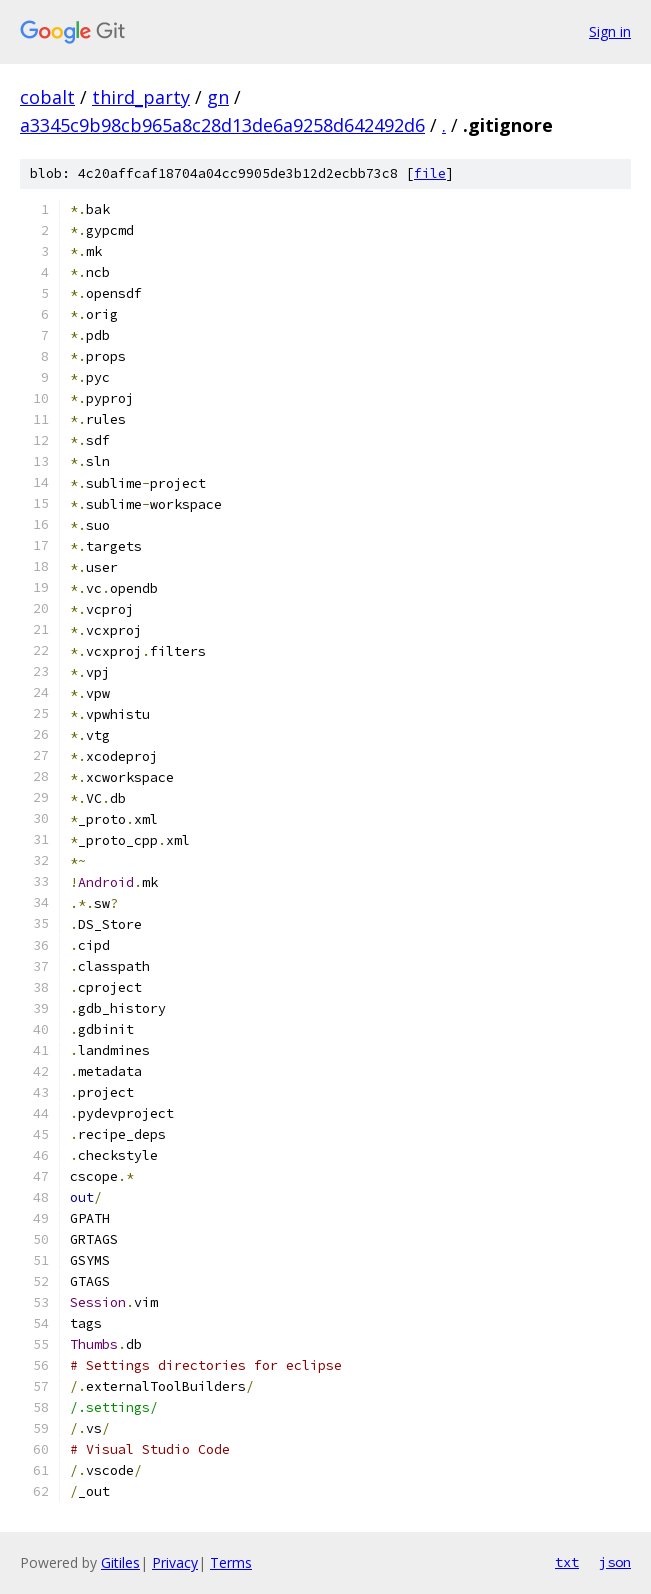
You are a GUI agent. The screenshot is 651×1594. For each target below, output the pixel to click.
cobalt (47, 97)
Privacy (175, 1562)
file (430, 173)
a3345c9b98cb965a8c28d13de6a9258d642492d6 (222, 125)
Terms (231, 1562)
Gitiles (120, 1562)
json (615, 1562)
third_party (141, 97)
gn (218, 97)
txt (567, 1562)
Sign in (610, 31)
